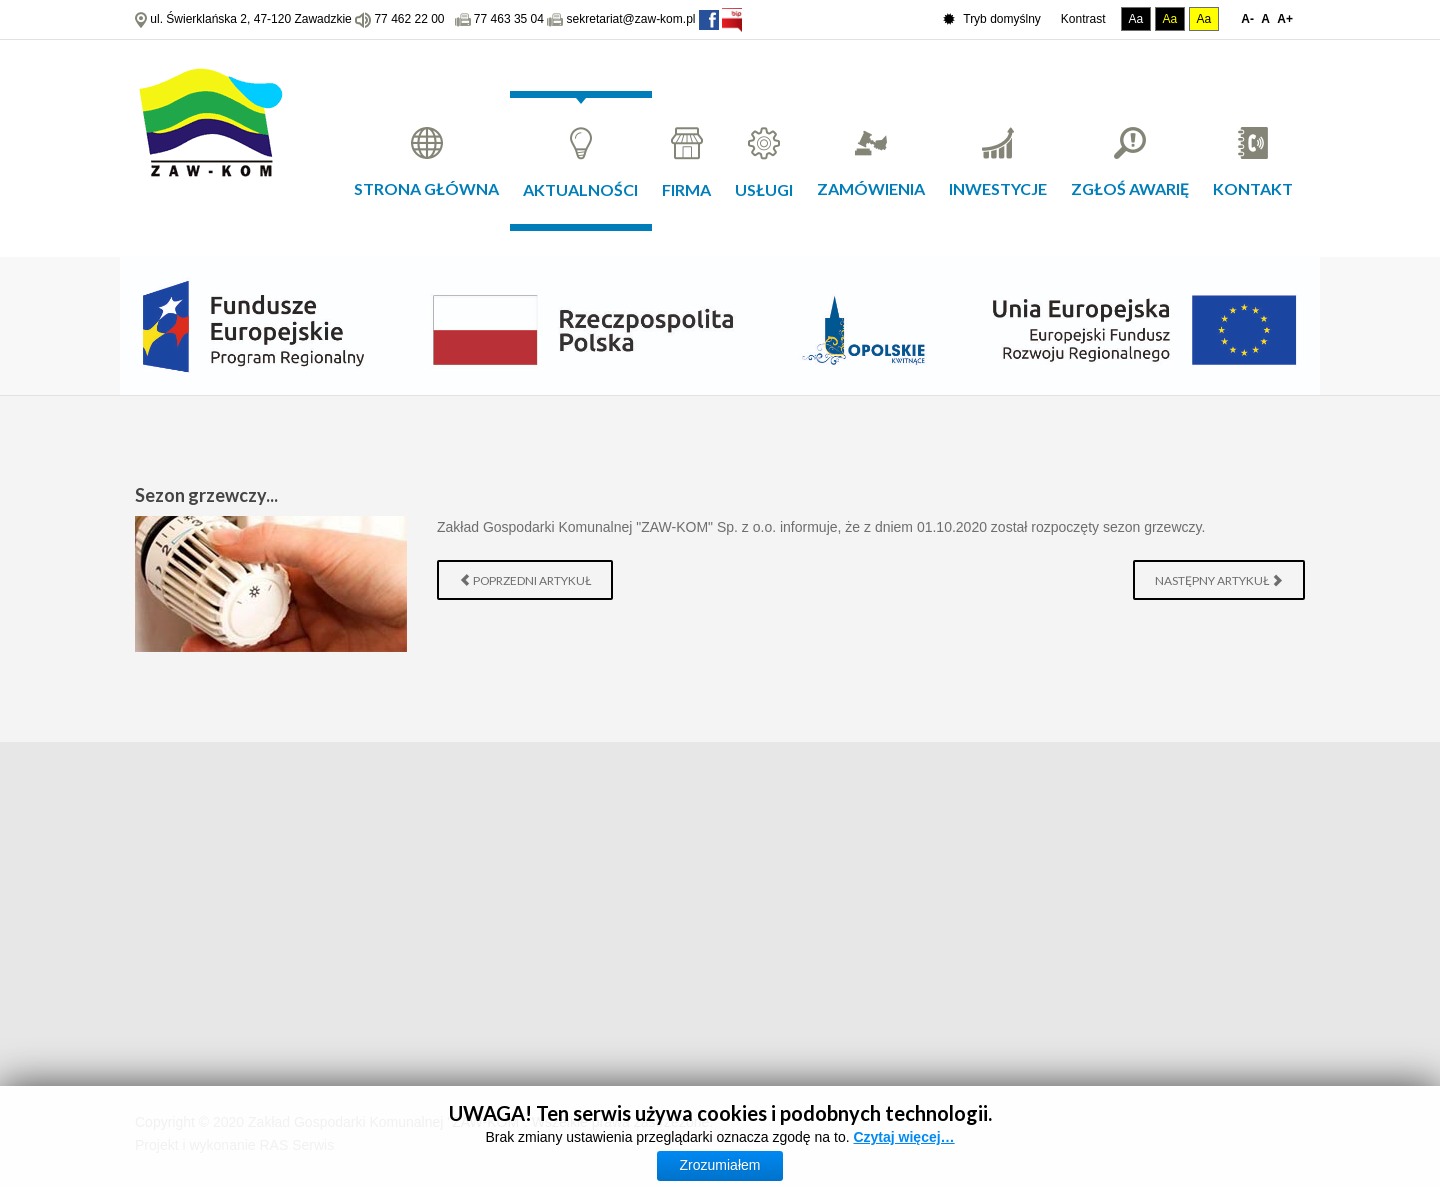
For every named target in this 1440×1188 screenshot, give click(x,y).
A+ (1285, 19)
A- (1247, 19)
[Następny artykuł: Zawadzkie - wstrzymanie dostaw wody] (1219, 580)
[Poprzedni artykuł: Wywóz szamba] (525, 580)
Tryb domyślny (992, 19)
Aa (1136, 19)
